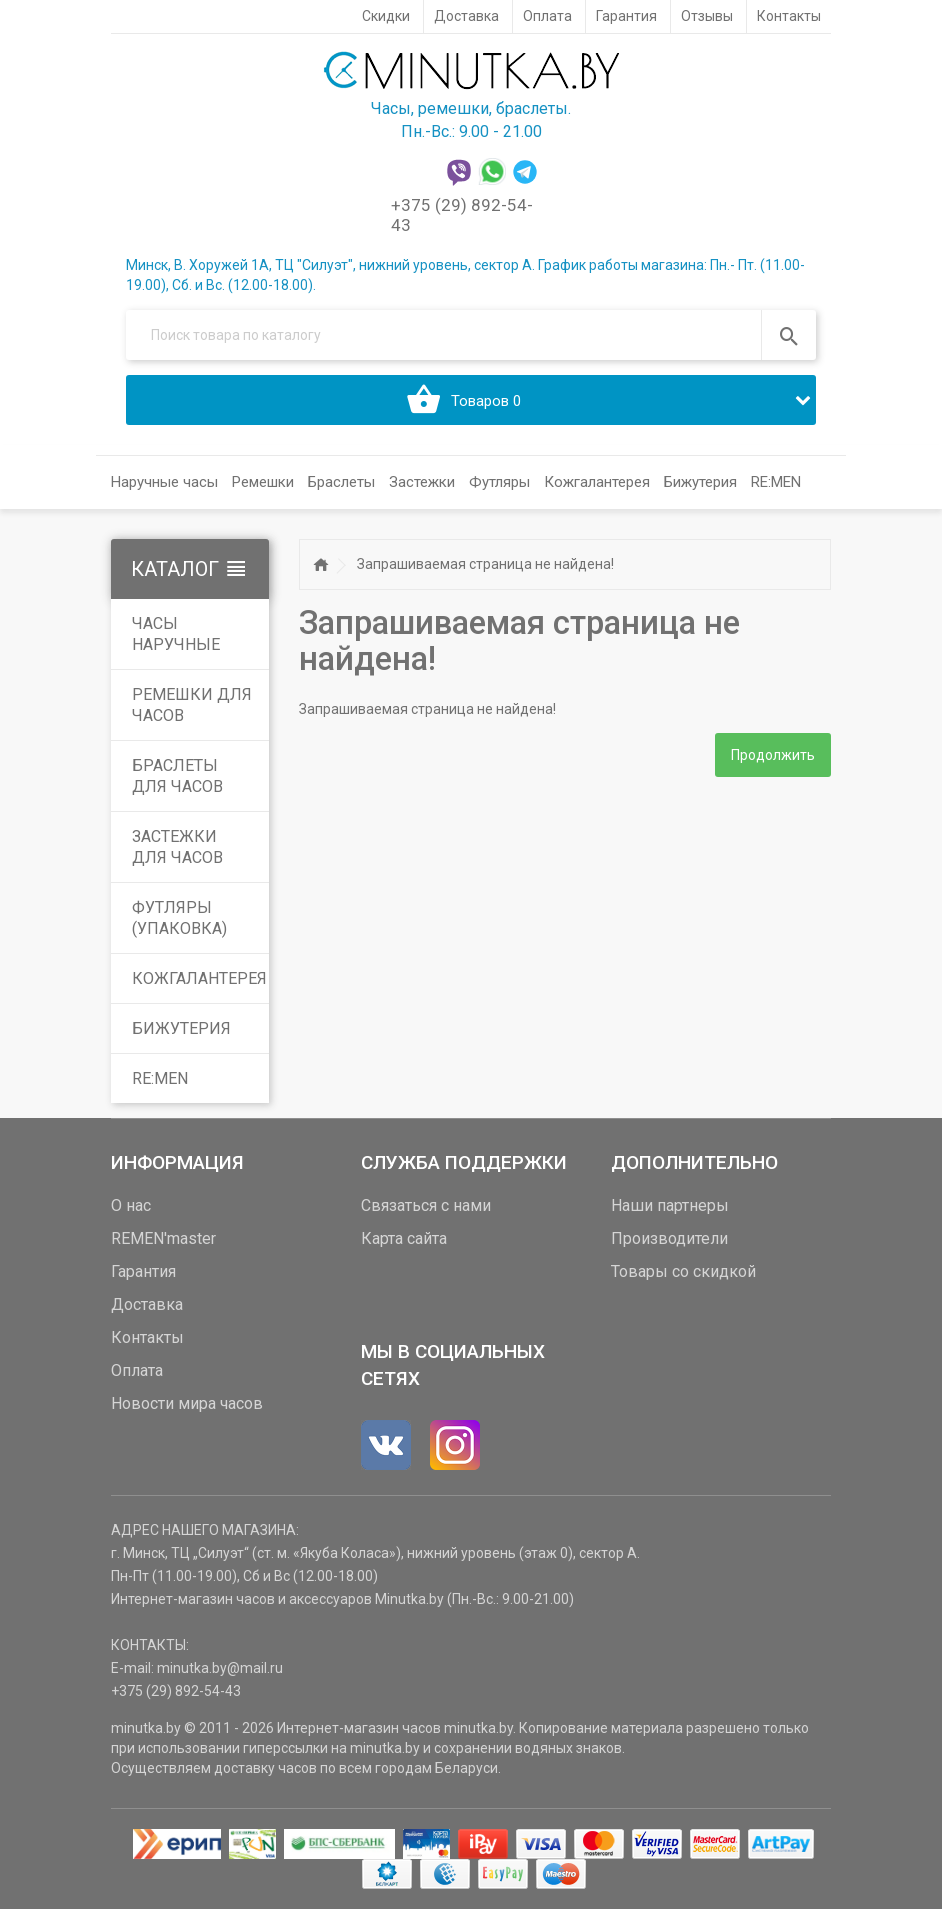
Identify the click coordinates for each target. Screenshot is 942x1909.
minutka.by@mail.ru (220, 1668)
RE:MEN (776, 482)
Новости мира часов (187, 1403)
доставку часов (265, 1768)
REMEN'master (163, 1238)
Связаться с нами (426, 1205)
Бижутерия (181, 1028)
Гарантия (143, 1271)
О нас (131, 1205)
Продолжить (773, 755)
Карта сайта (404, 1238)
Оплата (137, 1370)
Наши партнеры (670, 1205)
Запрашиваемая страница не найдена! (485, 564)
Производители (669, 1238)
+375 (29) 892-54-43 (176, 1691)
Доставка (147, 1304)
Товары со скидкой (683, 1271)
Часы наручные (176, 634)
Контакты (147, 1337)
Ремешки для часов (192, 705)
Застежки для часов (177, 847)
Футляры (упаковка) (179, 918)
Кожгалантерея (199, 978)
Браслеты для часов (177, 776)
